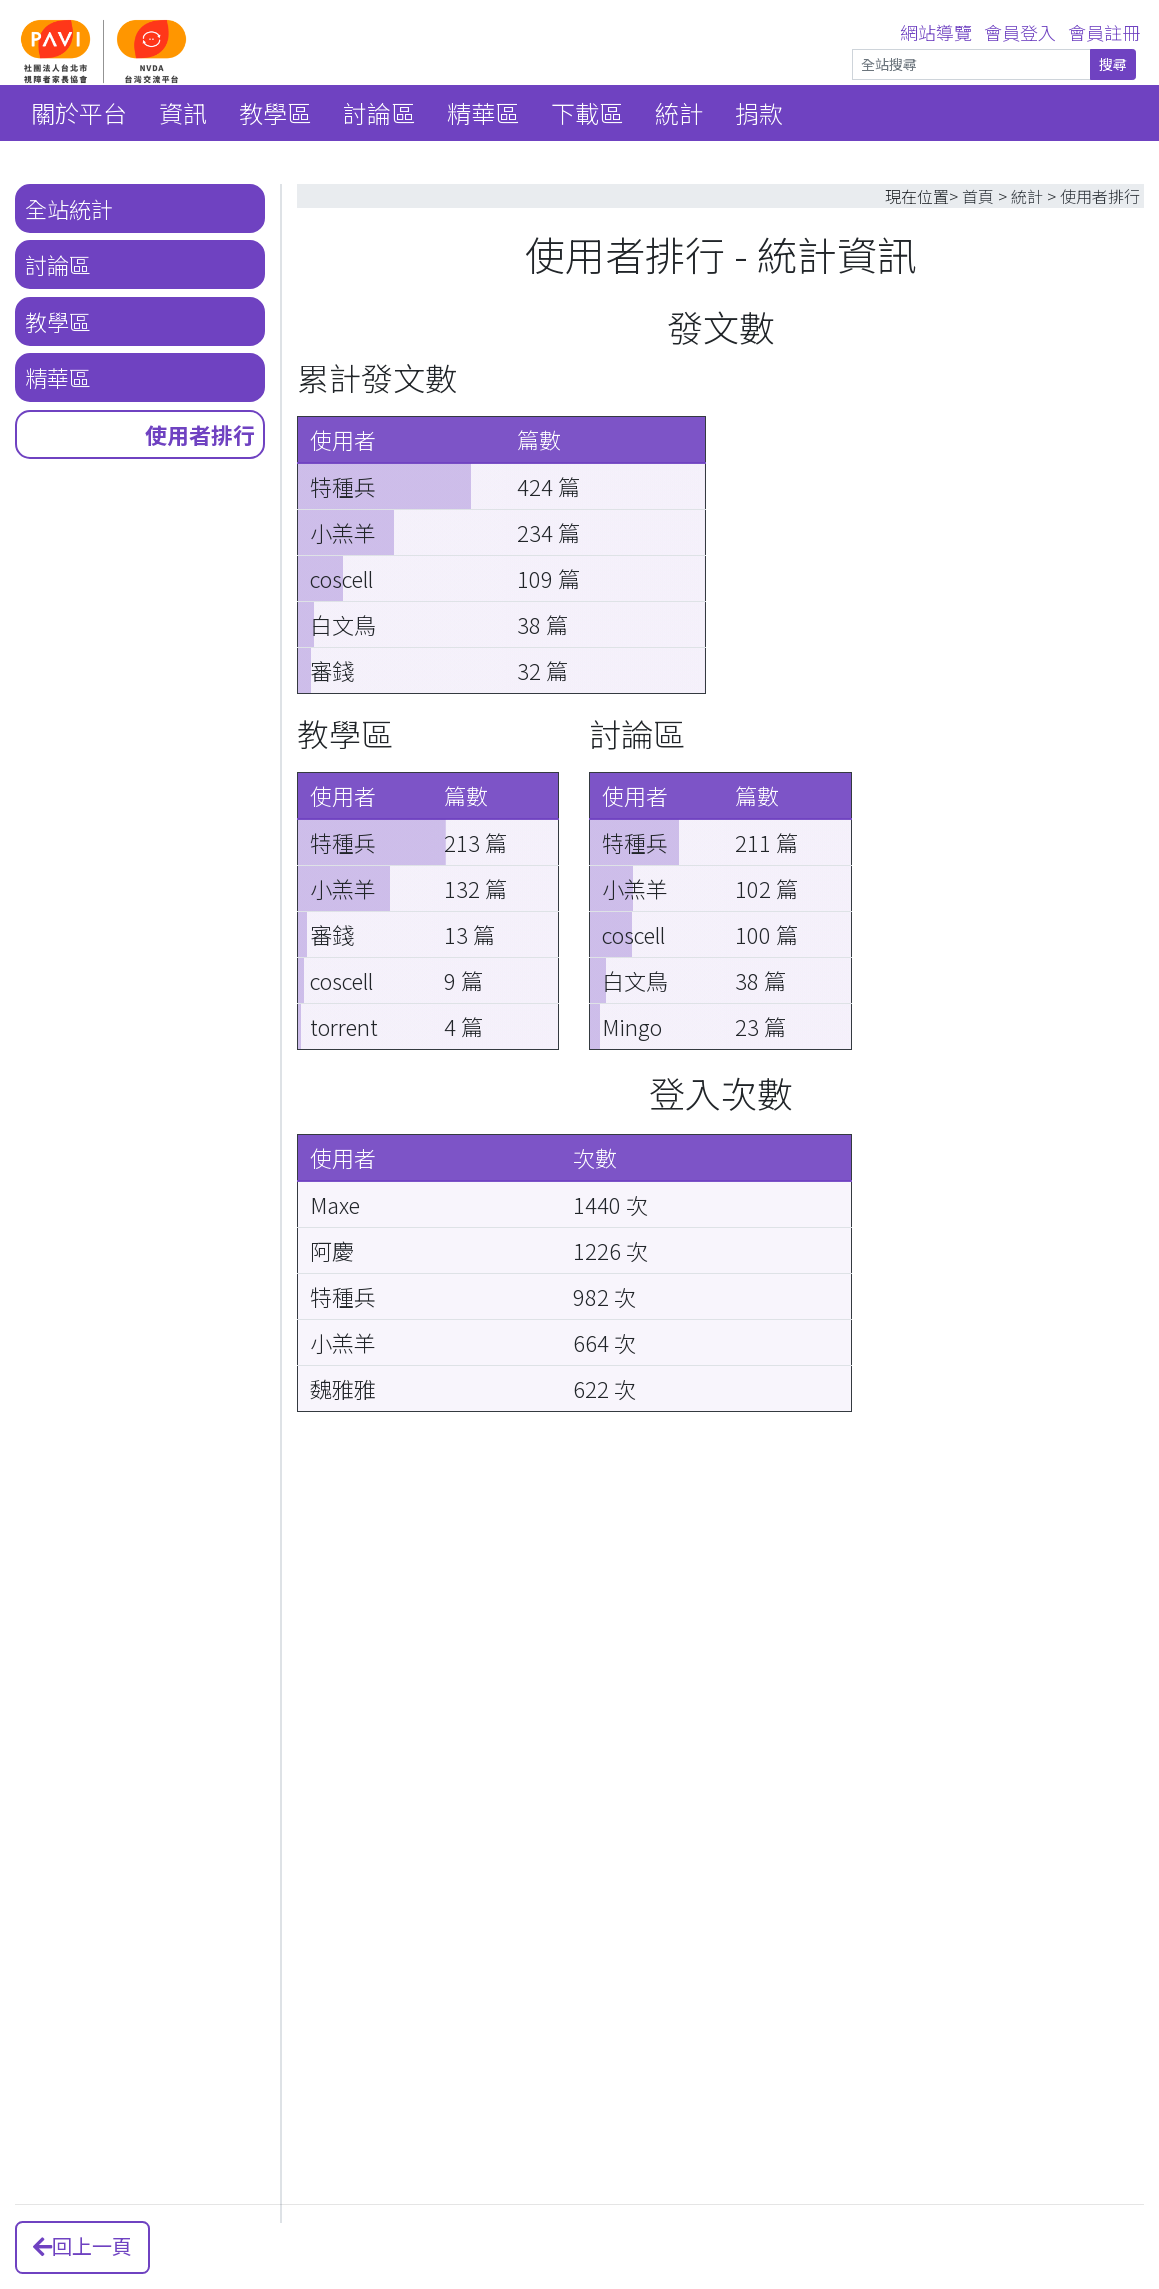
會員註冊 (1104, 32)
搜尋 (1113, 64)
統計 (679, 112)
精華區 (483, 112)
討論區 (379, 112)
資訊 (183, 112)
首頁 (978, 196)
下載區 (587, 112)
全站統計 (69, 208)
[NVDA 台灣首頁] (190, 50)
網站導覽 (936, 32)
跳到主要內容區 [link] (62, 7)
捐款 (759, 112)
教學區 (275, 112)
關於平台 (79, 112)
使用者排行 (200, 434)
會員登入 (1020, 32)
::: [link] (12, 7)
